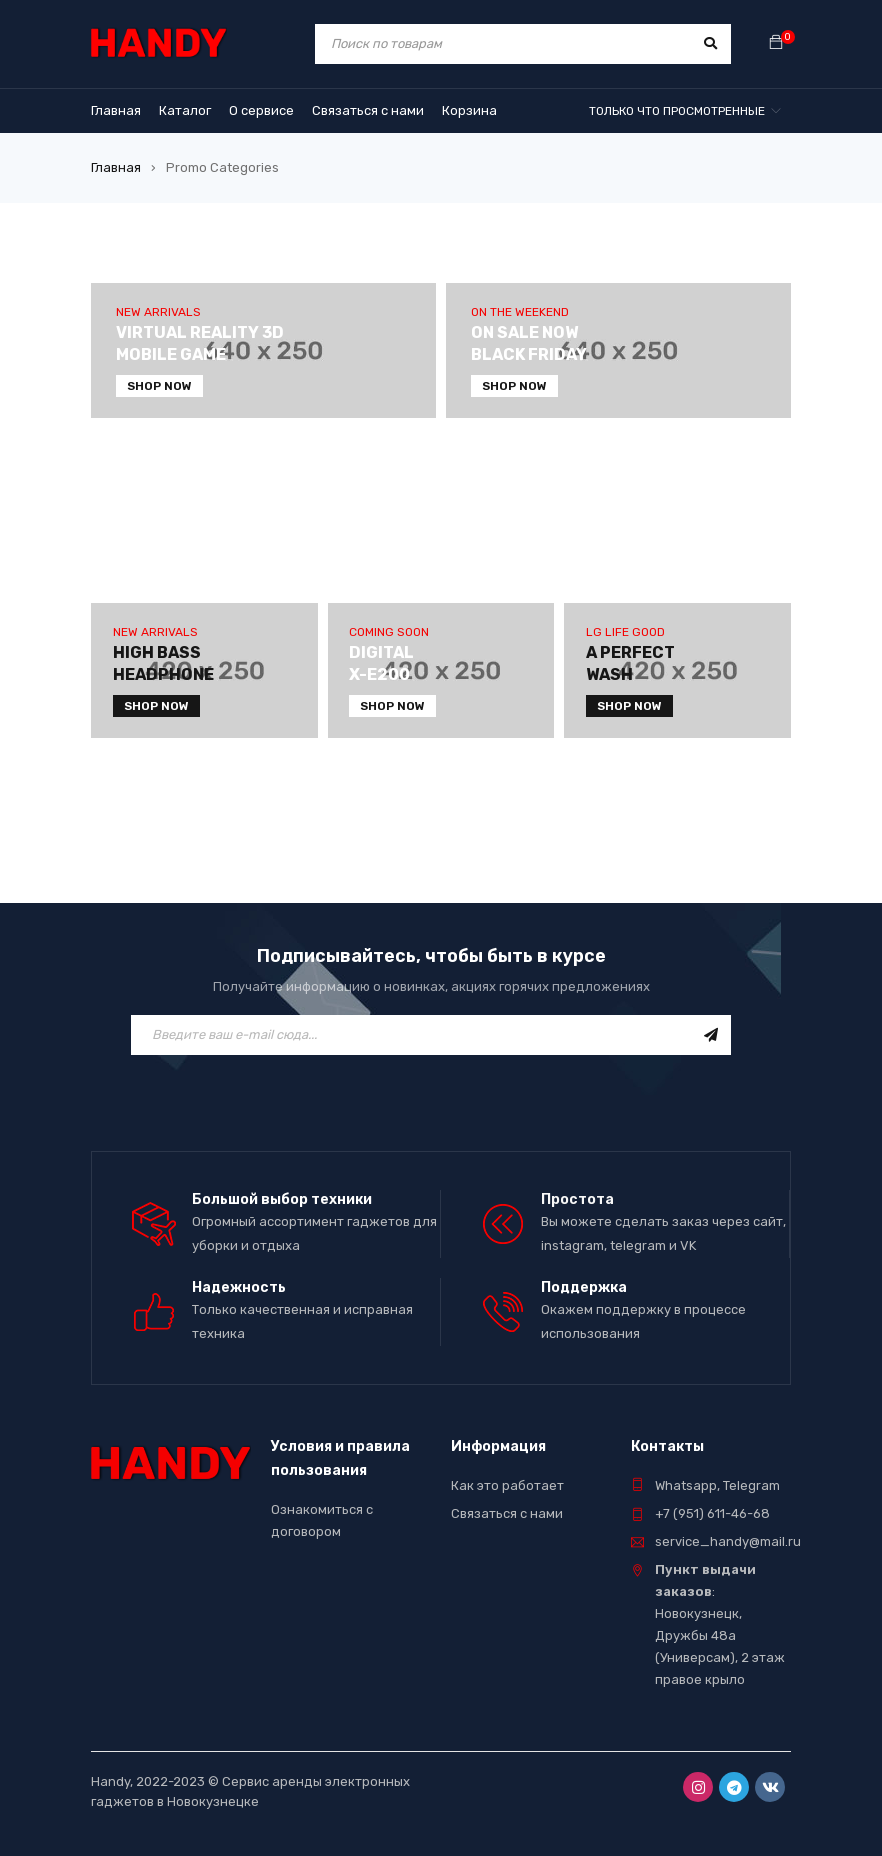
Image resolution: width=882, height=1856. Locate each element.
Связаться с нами (507, 1513)
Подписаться (711, 1035)
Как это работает (507, 1485)
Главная (116, 167)
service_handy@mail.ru (728, 1541)
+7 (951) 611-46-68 (712, 1513)
